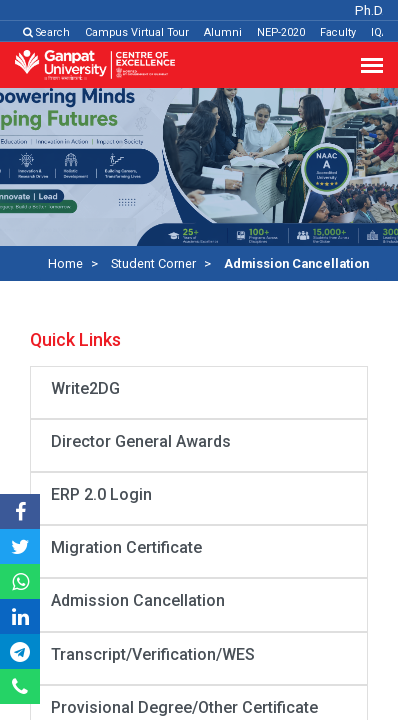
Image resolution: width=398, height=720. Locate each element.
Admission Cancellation (138, 600)
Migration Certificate (126, 547)
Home (65, 263)
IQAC (379, 32)
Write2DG (85, 388)
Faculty (334, 32)
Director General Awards (141, 441)
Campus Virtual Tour (133, 32)
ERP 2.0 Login (101, 494)
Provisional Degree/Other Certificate (184, 707)
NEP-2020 (277, 32)
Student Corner (153, 263)
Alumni (219, 32)
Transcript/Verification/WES (153, 654)
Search (44, 32)
